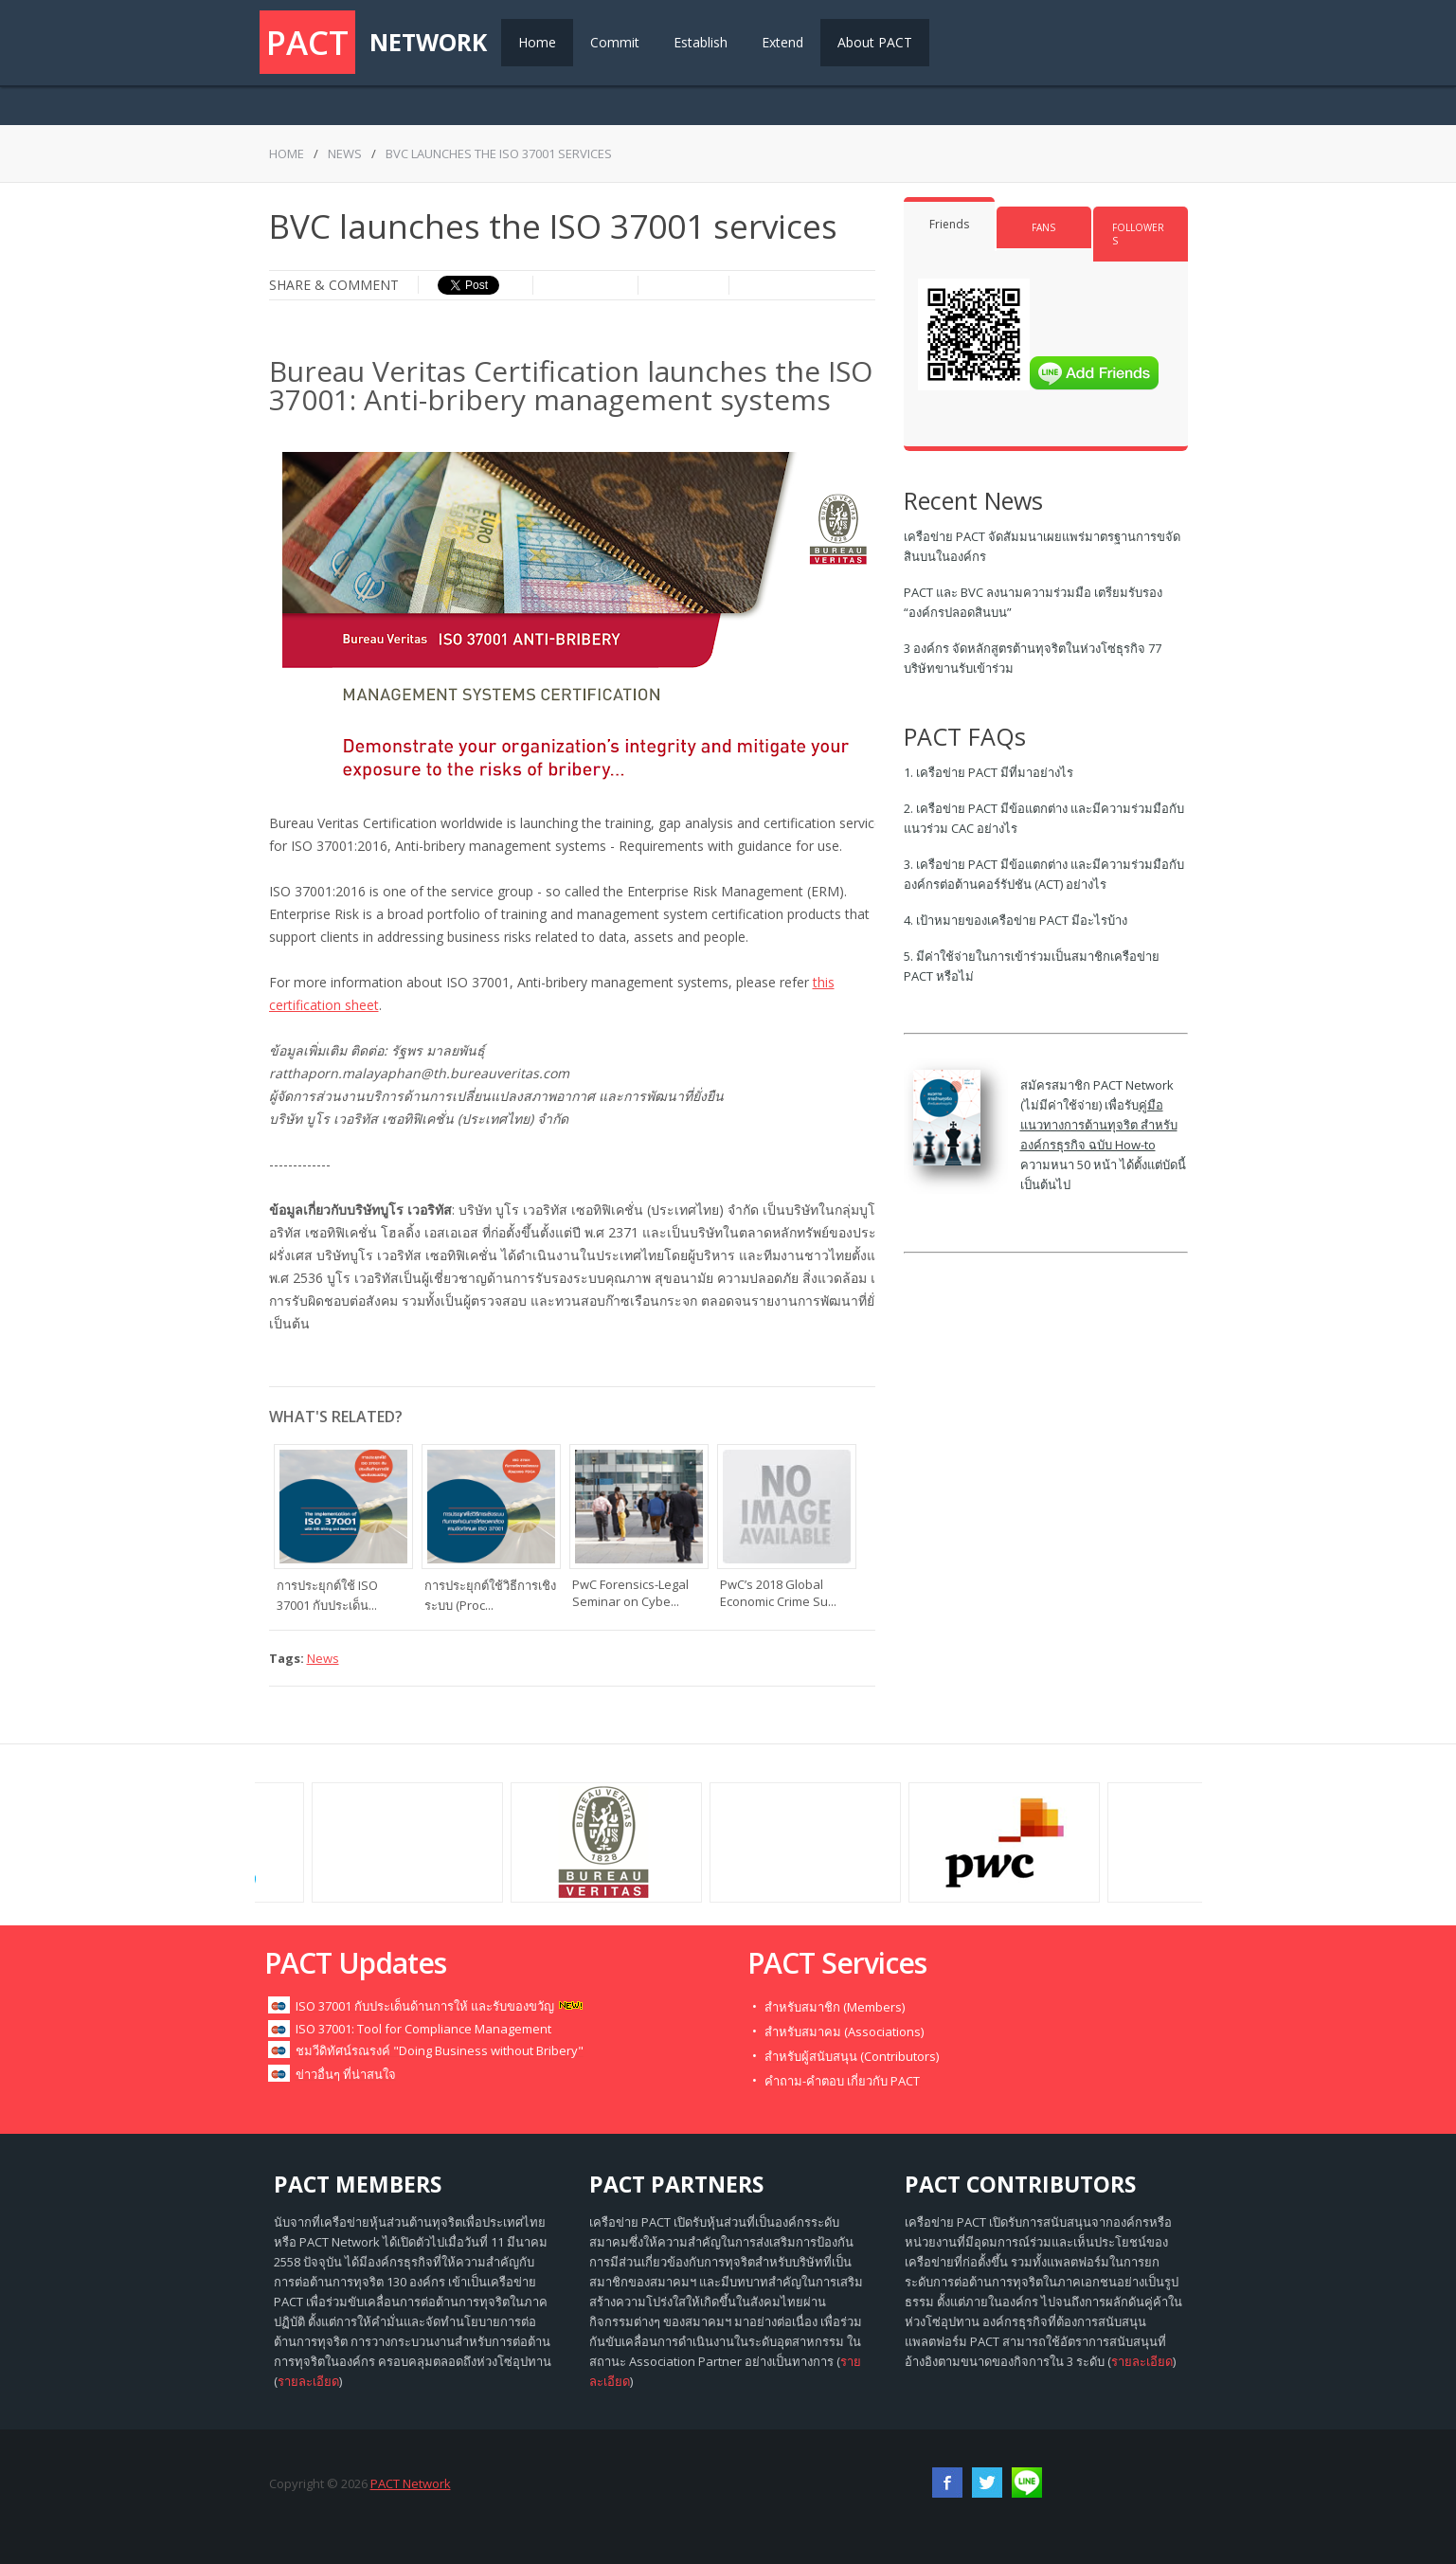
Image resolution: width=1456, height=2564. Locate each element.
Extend (782, 42)
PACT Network (410, 2483)
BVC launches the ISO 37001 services (499, 153)
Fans (1043, 227)
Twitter (987, 2482)
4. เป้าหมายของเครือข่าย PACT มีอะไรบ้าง (1015, 920)
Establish (701, 42)
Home (537, 42)
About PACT (874, 42)
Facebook (947, 2482)
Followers (1138, 234)
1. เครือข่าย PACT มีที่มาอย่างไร (988, 772)
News (345, 153)
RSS (1027, 2482)
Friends (949, 224)
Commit (614, 42)
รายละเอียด (308, 2381)
